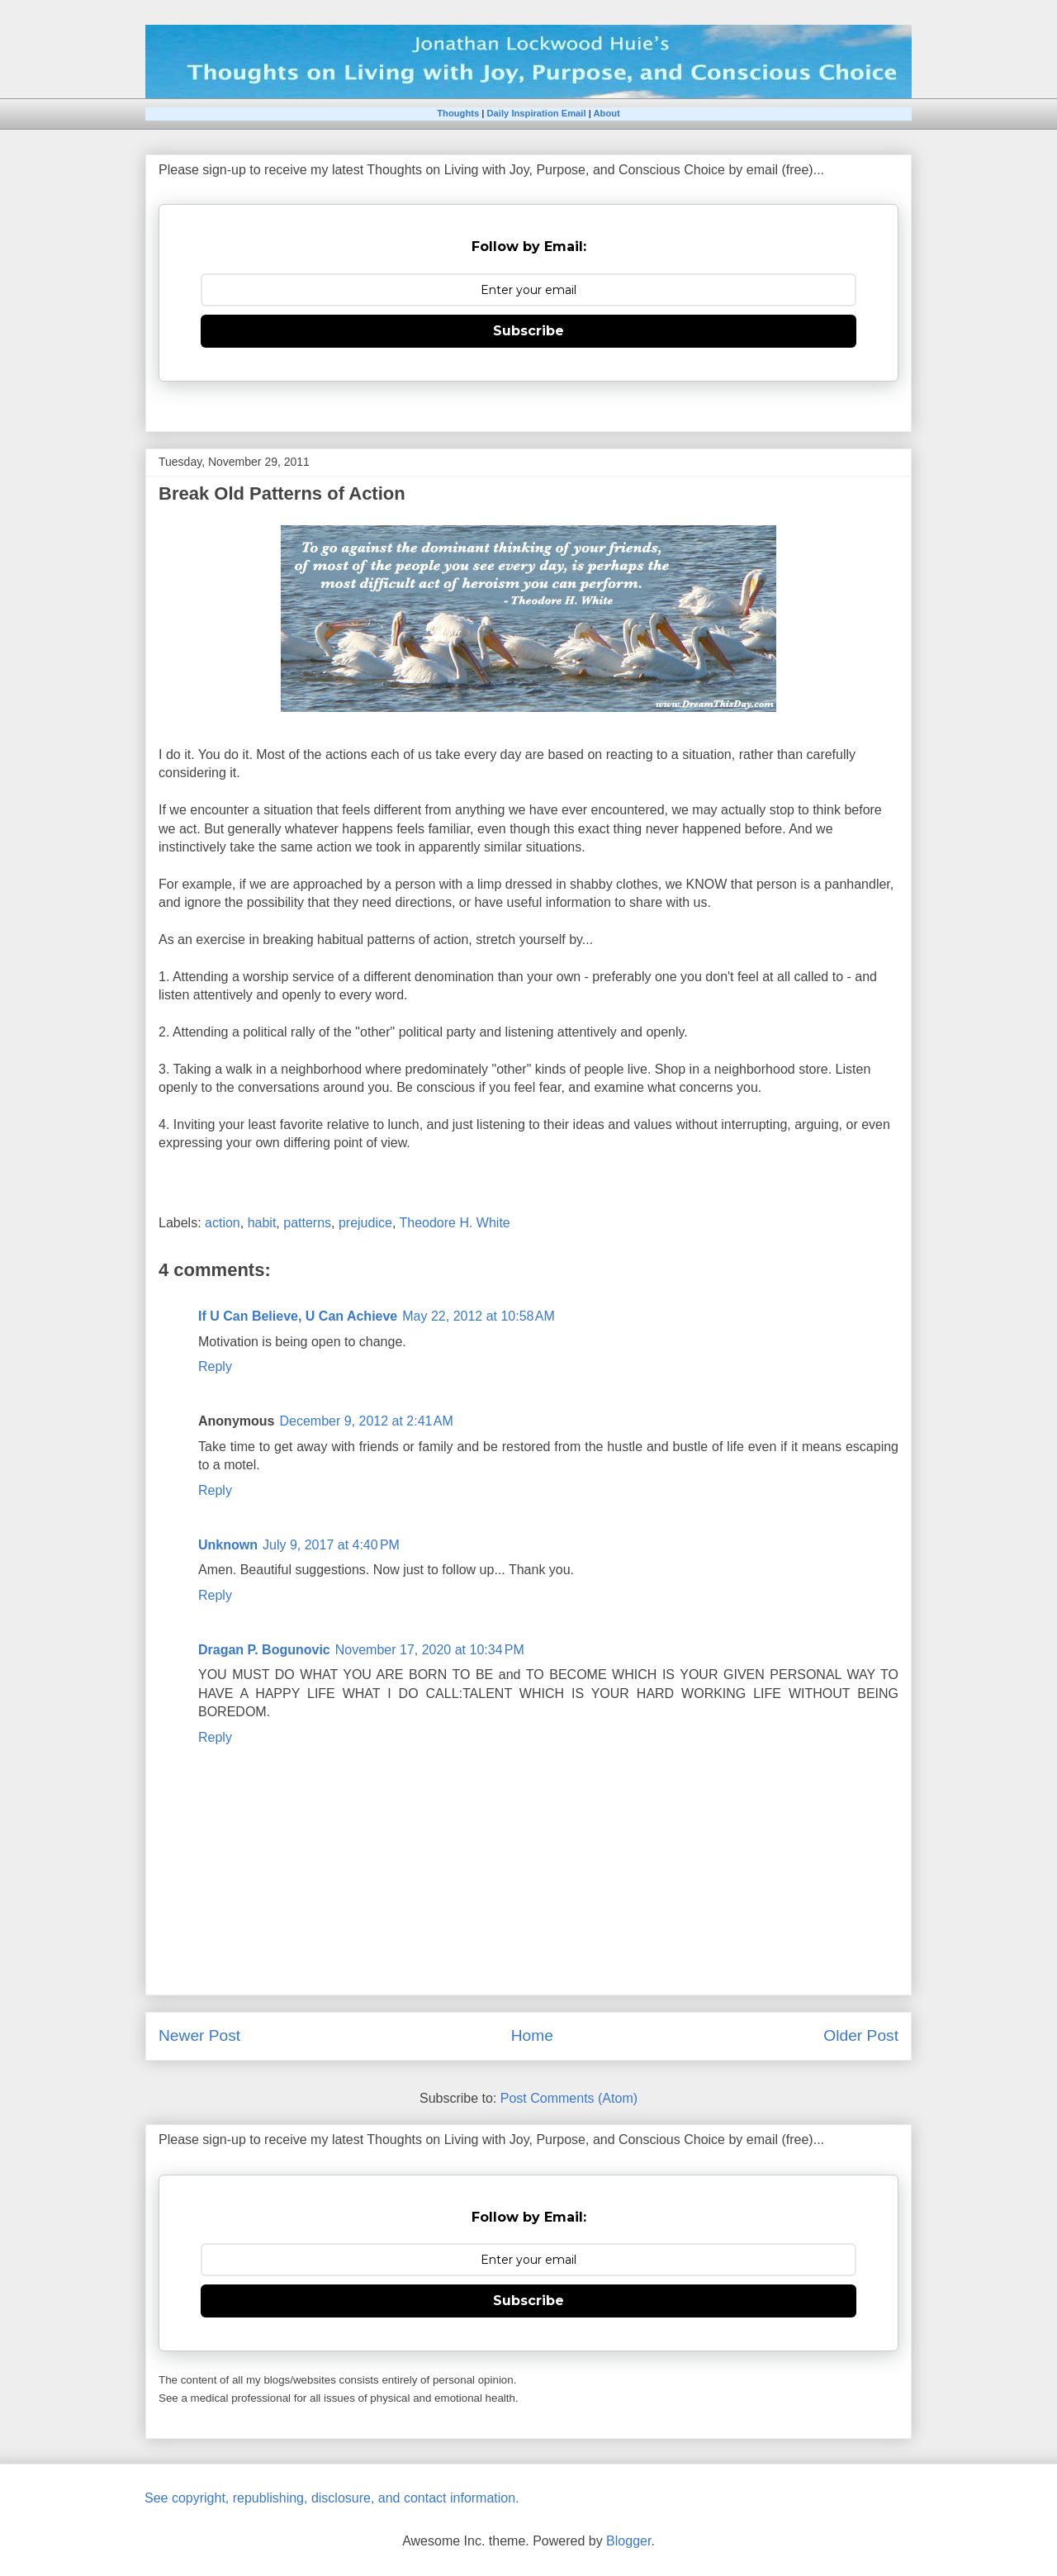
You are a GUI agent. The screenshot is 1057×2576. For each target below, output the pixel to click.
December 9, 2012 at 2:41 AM (366, 1421)
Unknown (228, 1545)
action (222, 1223)
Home (532, 2035)
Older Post (860, 2035)
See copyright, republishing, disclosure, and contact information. (332, 2498)
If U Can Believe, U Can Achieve (297, 1316)
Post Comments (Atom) (569, 2098)
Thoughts (458, 113)
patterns (307, 1223)
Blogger (628, 2541)
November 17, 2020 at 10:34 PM (429, 1650)
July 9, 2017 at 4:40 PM (331, 1545)
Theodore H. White (454, 1223)
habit (262, 1223)
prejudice (365, 1223)
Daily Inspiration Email (536, 113)
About (606, 113)
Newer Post (199, 2035)
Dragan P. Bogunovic (264, 1650)
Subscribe (528, 331)
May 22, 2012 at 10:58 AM (478, 1316)
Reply (215, 1366)
